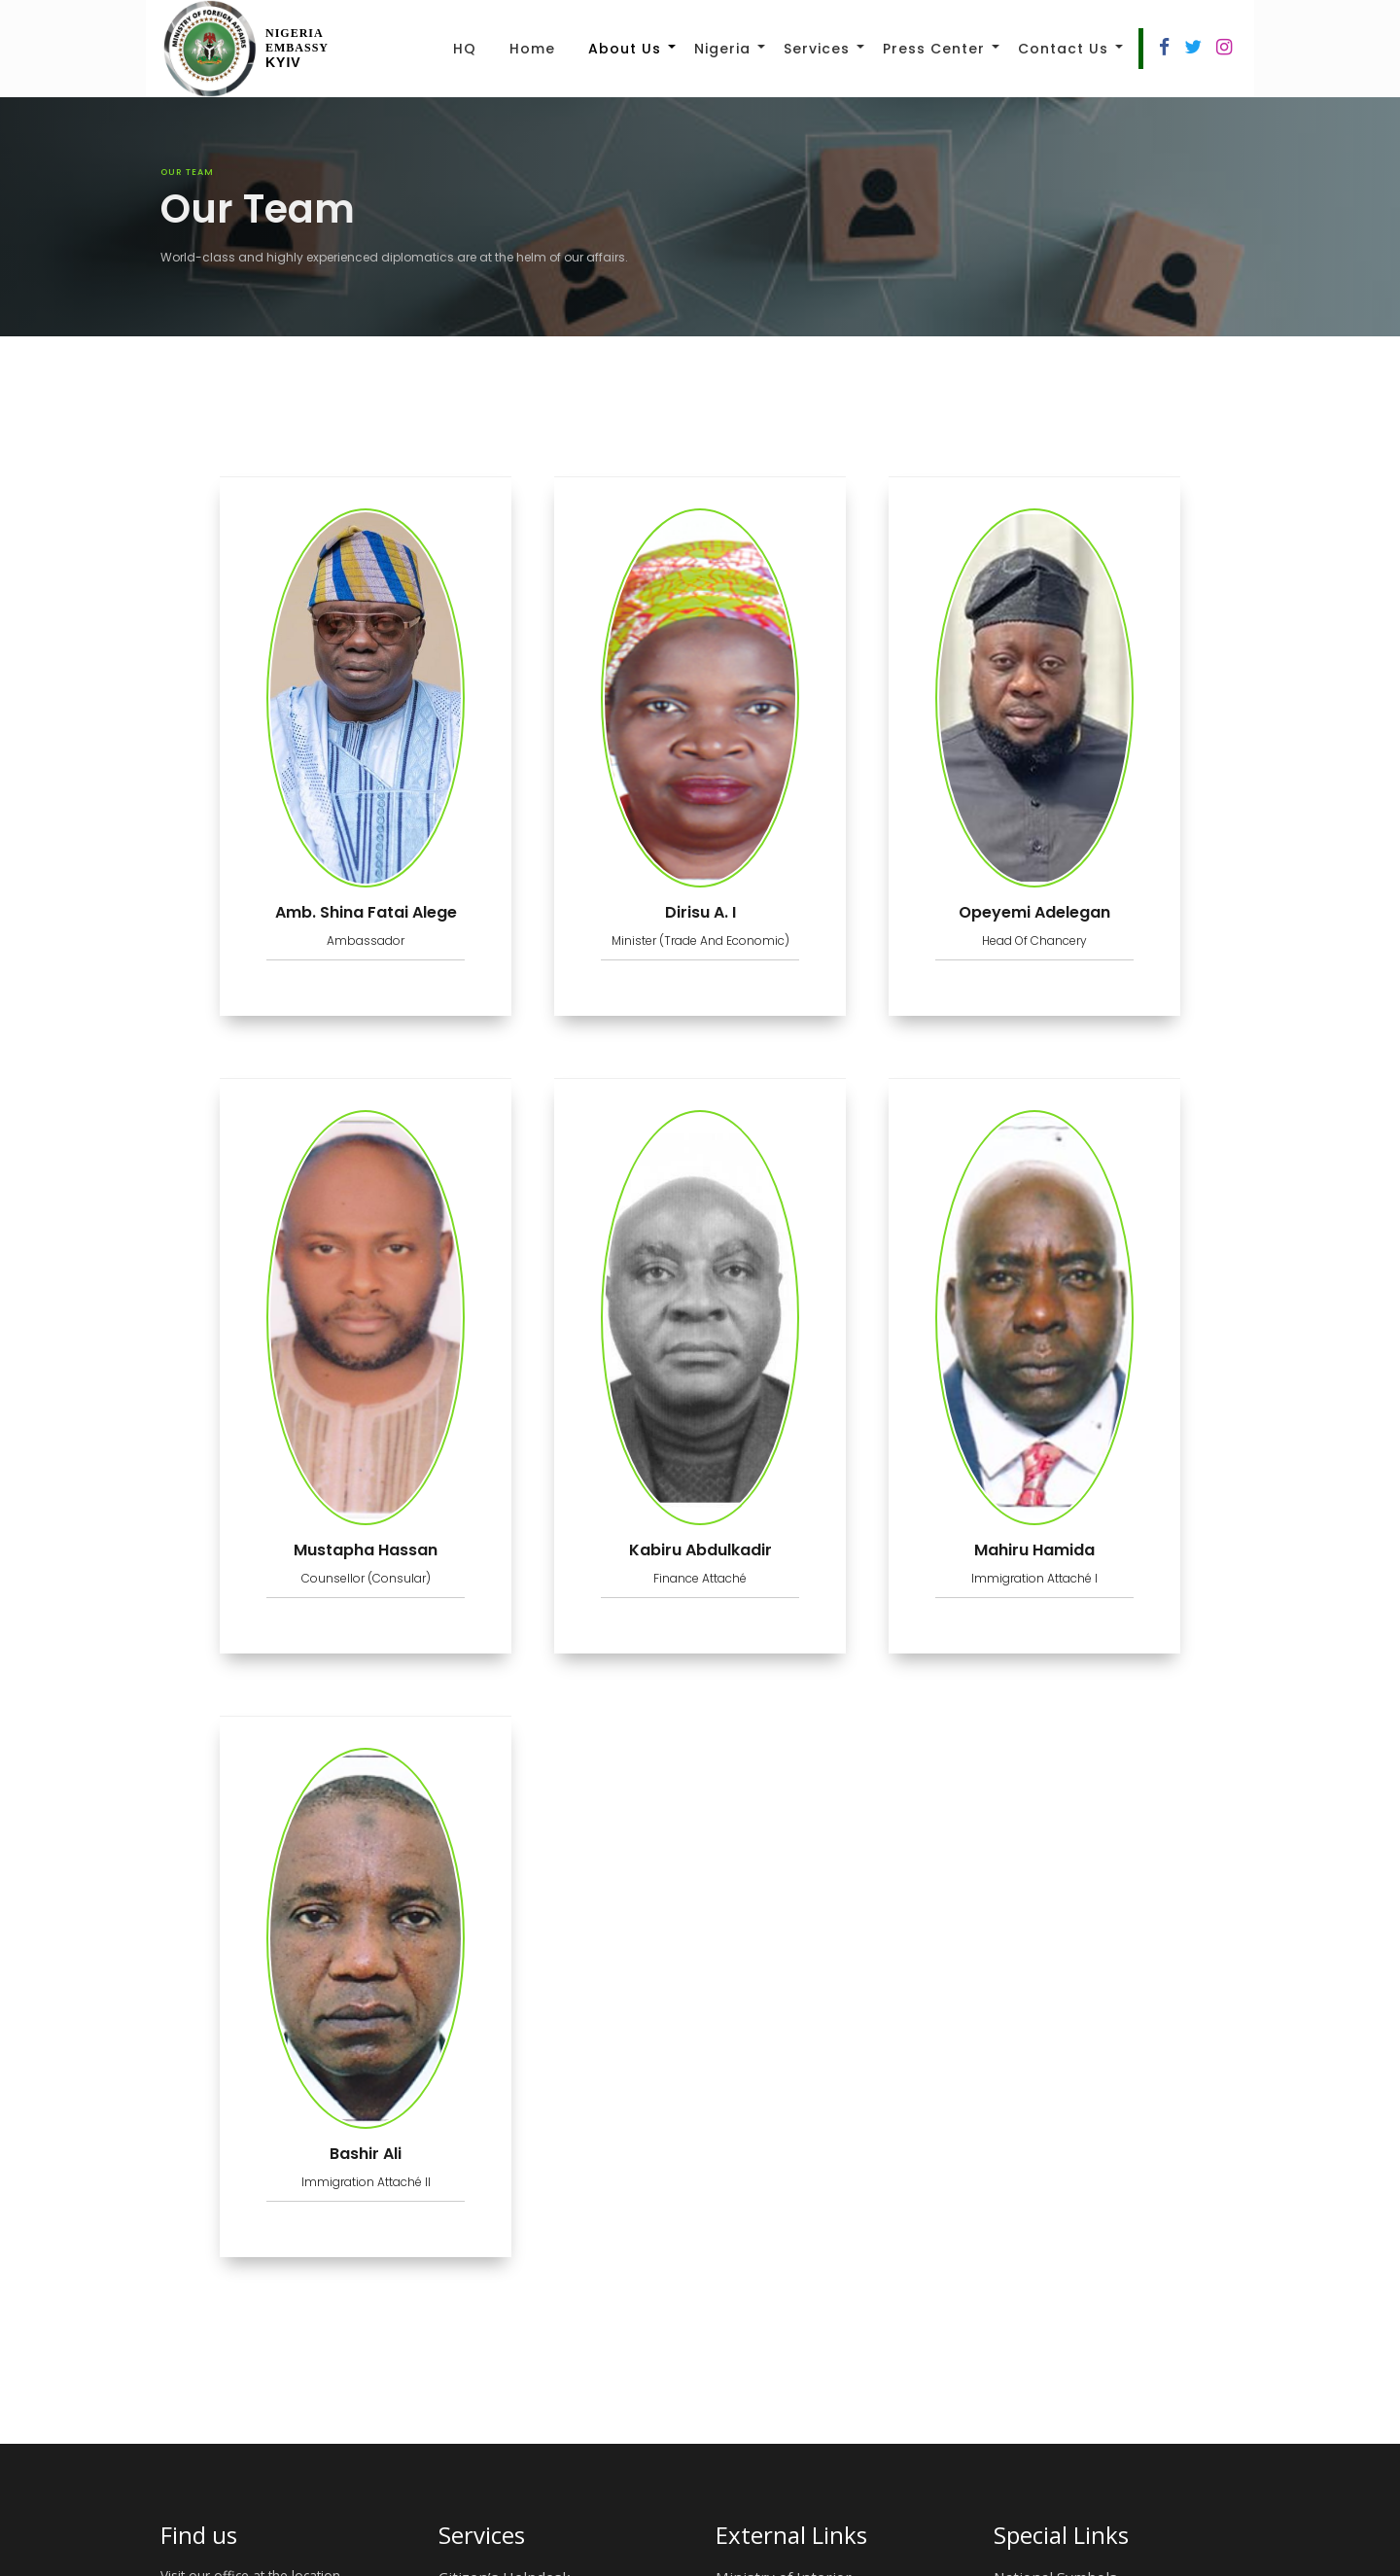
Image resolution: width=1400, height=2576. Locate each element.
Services (817, 48)
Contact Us (1063, 48)
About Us (624, 48)
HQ (464, 48)
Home (532, 48)
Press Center (934, 48)
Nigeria (722, 48)
